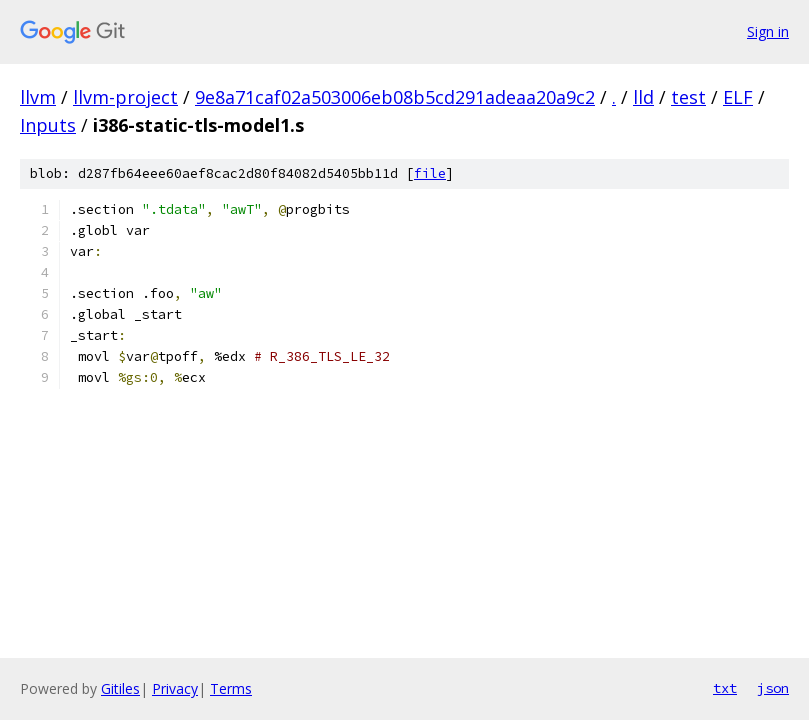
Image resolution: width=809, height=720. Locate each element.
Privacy (175, 688)
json (773, 688)
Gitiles (120, 688)
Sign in (768, 31)
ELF (738, 97)
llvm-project (125, 97)
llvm (38, 97)
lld (643, 97)
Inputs (48, 125)
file (430, 173)
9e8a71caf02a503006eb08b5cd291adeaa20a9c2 (395, 97)
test (688, 97)
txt (725, 688)
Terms (231, 688)
